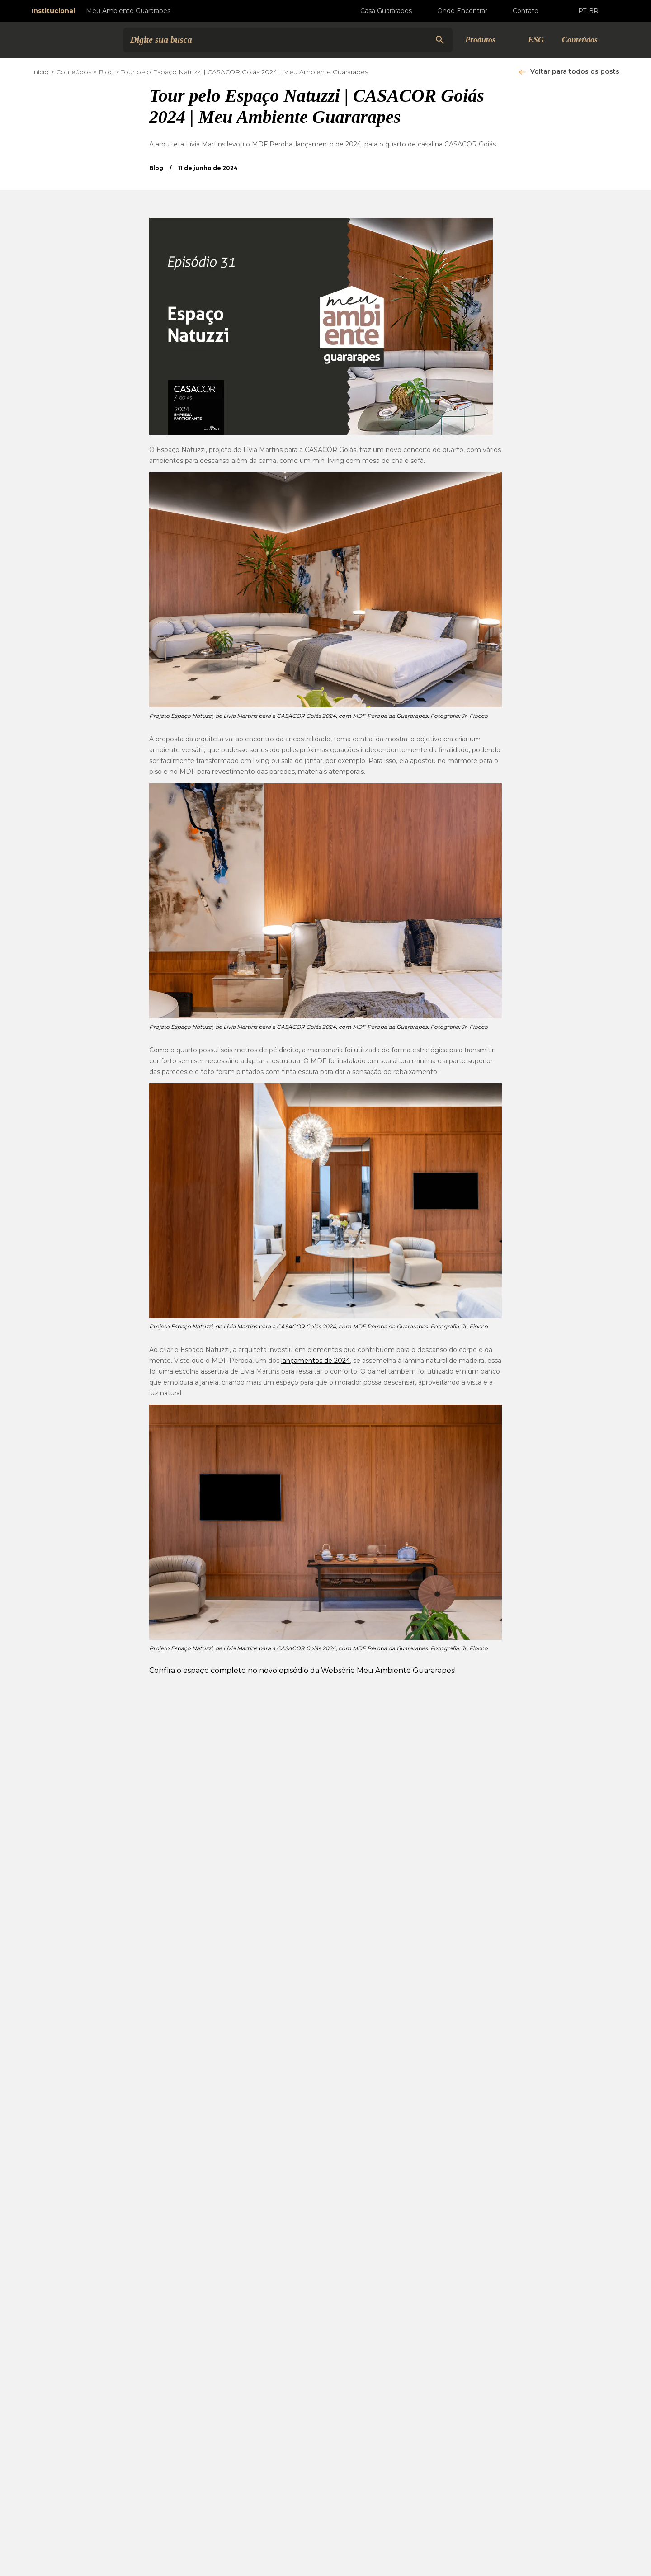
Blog (106, 72)
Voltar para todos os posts (574, 71)
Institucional (53, 11)
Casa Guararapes (379, 11)
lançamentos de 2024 (315, 1360)
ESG (536, 39)
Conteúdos (73, 72)
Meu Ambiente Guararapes (128, 11)
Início (40, 72)
